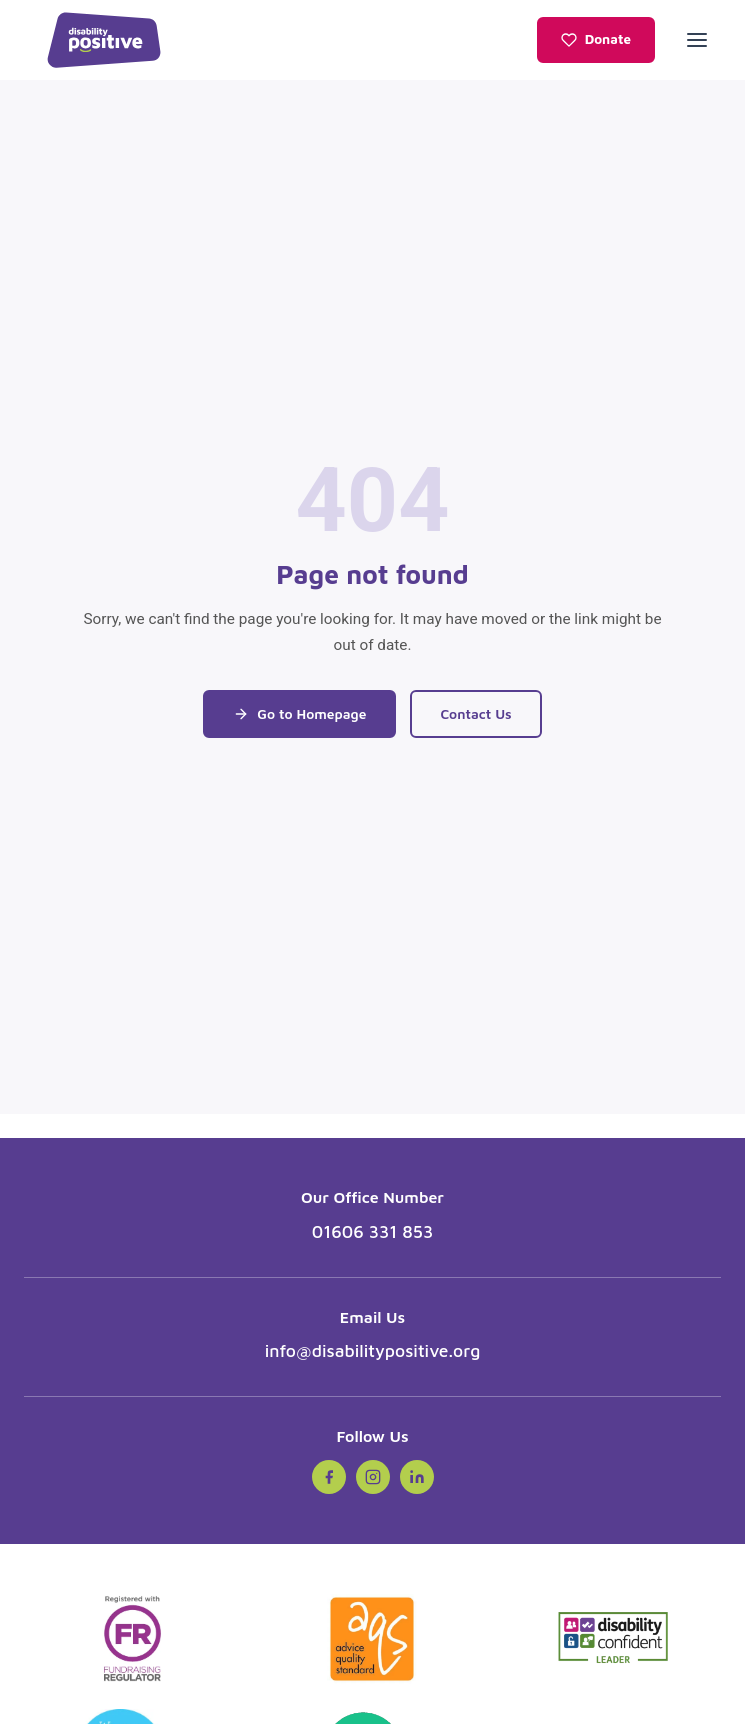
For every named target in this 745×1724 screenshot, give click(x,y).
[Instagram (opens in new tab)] (373, 1477)
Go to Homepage (299, 714)
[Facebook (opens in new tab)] (329, 1477)
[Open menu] (697, 40)
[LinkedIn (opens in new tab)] (417, 1477)
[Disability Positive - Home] (104, 40)
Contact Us (475, 714)
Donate (596, 39)
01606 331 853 (373, 1231)
